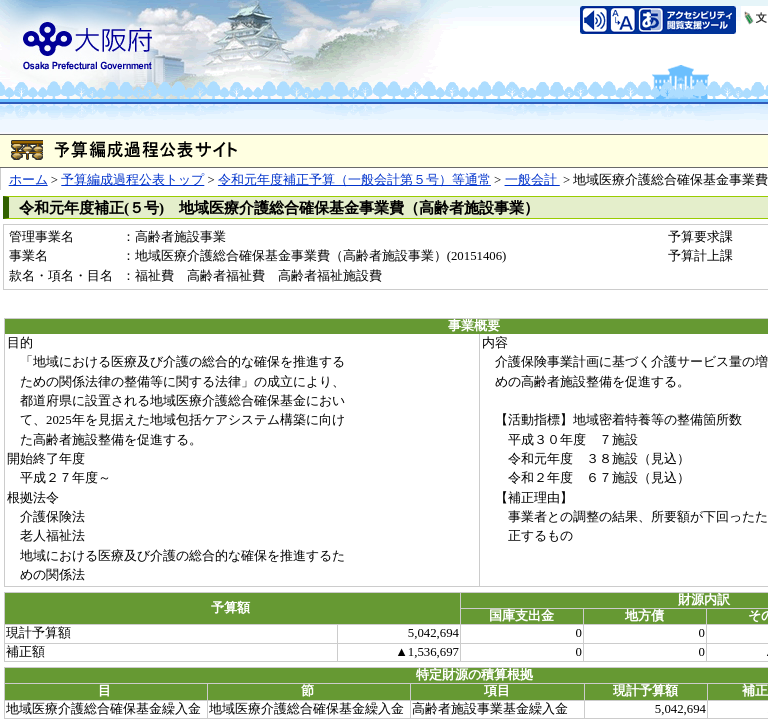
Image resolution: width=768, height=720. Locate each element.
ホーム (28, 180)
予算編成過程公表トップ (132, 180)
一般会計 (532, 180)
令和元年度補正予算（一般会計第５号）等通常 (354, 180)
